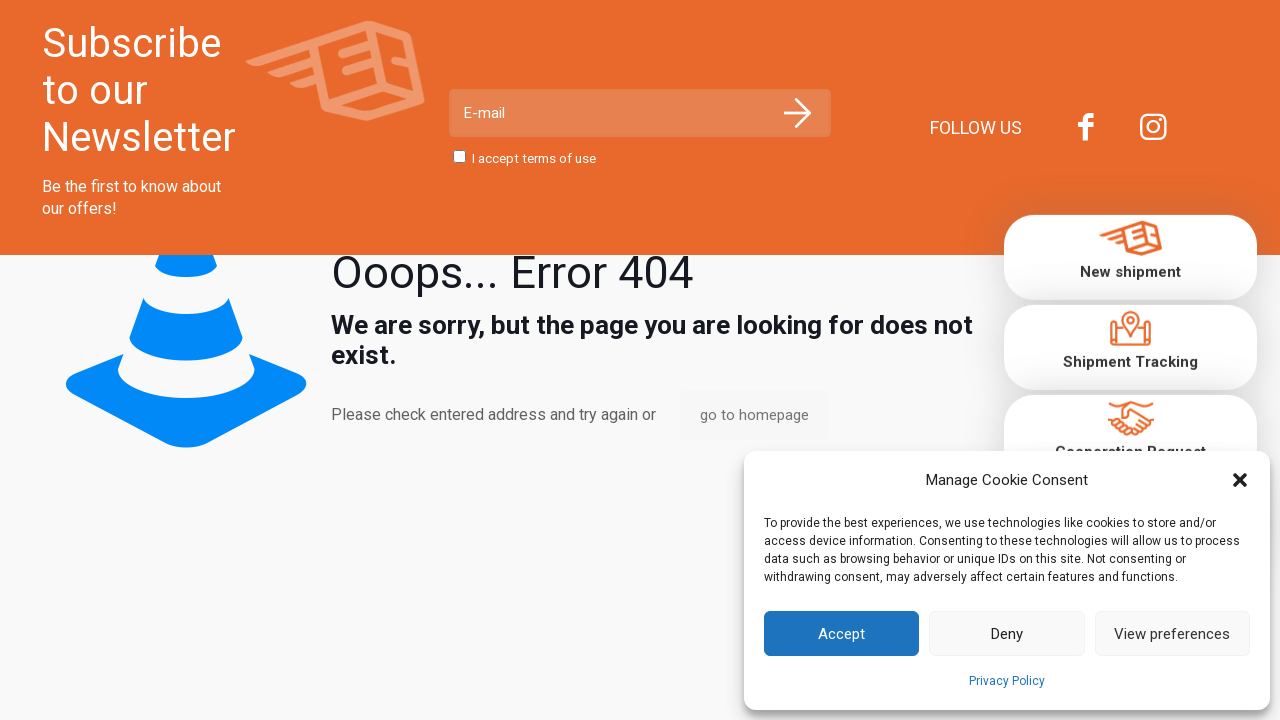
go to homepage (754, 415)
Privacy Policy (1007, 681)
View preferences (1172, 634)
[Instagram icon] (1154, 131)
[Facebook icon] (1086, 131)
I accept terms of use (525, 158)
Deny (1007, 634)
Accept (841, 634)
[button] (1240, 480)
